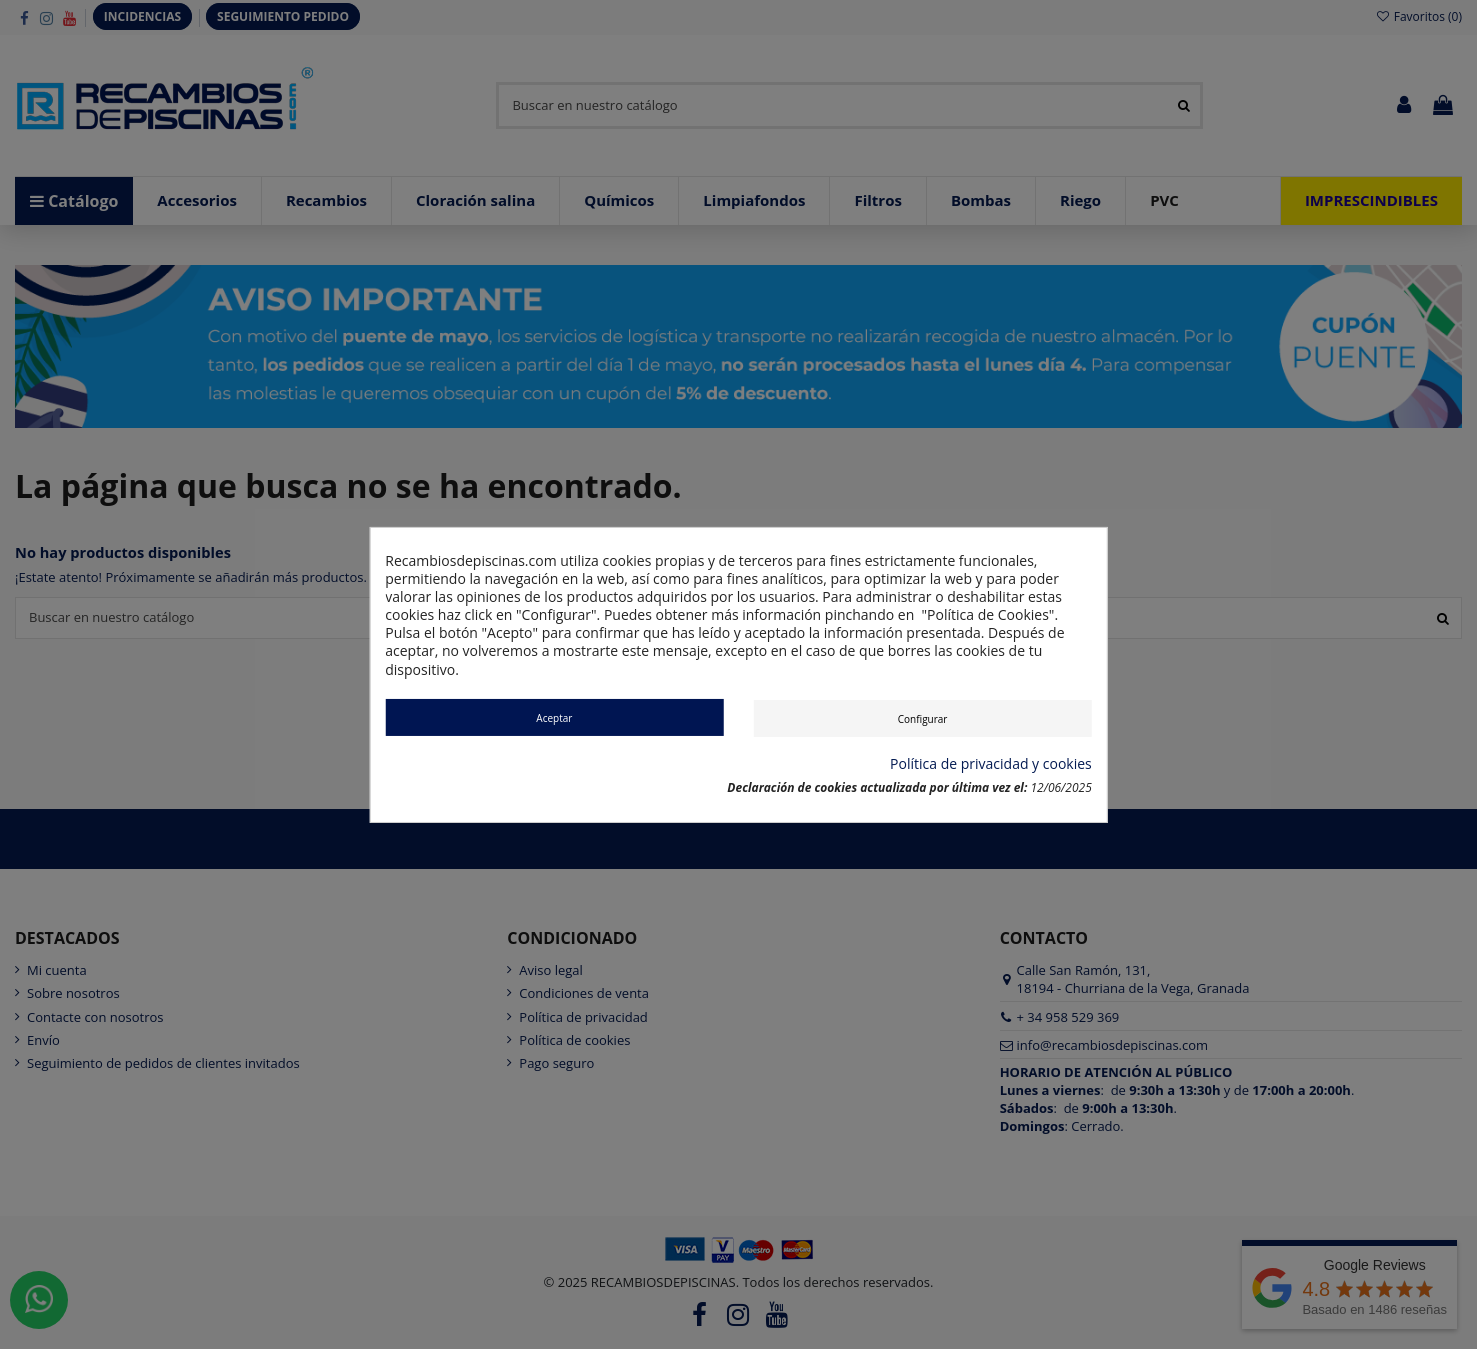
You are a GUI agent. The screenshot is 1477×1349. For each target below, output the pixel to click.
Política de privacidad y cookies (991, 764)
